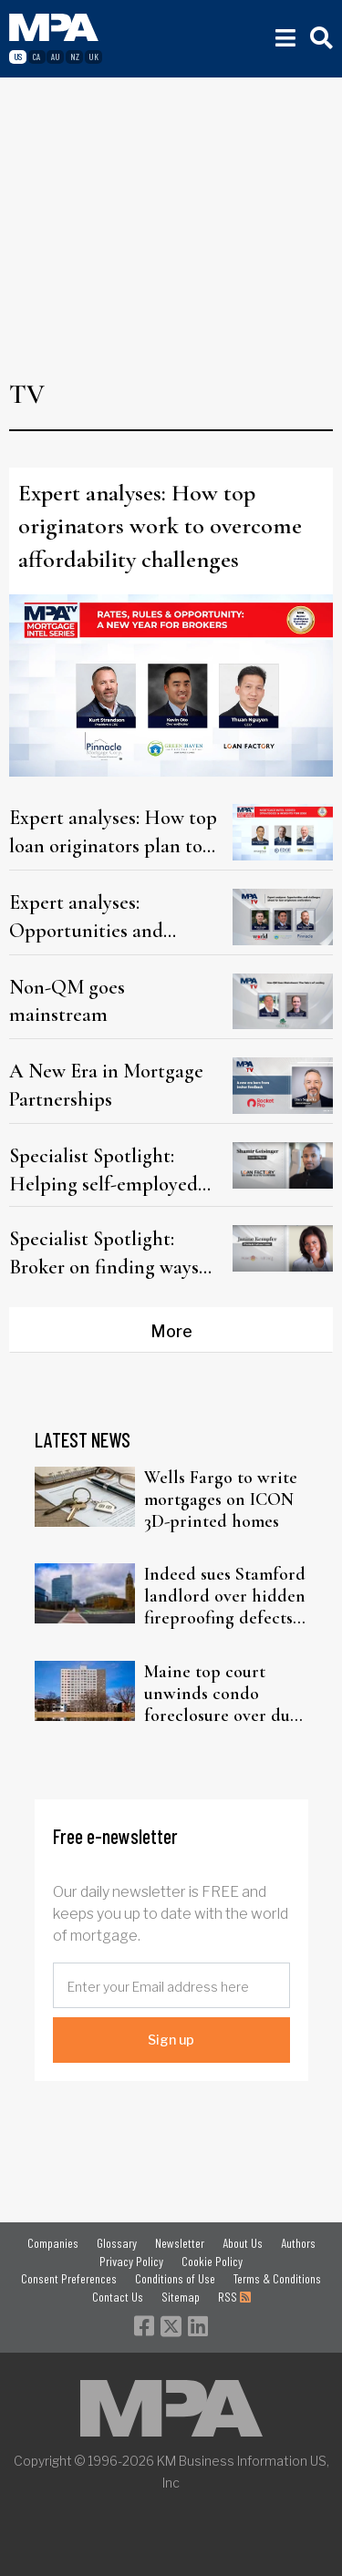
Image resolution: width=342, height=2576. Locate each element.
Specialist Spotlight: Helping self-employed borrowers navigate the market (104, 1170)
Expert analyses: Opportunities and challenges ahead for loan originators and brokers (113, 917)
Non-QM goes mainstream (67, 1001)
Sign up (171, 2039)
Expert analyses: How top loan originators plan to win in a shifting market (113, 832)
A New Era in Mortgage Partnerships (106, 1085)
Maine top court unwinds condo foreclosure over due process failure (221, 1693)
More (171, 1331)
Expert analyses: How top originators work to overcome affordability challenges (160, 526)
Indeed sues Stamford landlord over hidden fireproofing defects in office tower (225, 1596)
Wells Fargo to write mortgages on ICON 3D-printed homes (220, 1499)
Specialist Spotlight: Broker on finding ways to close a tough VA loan (110, 1253)
